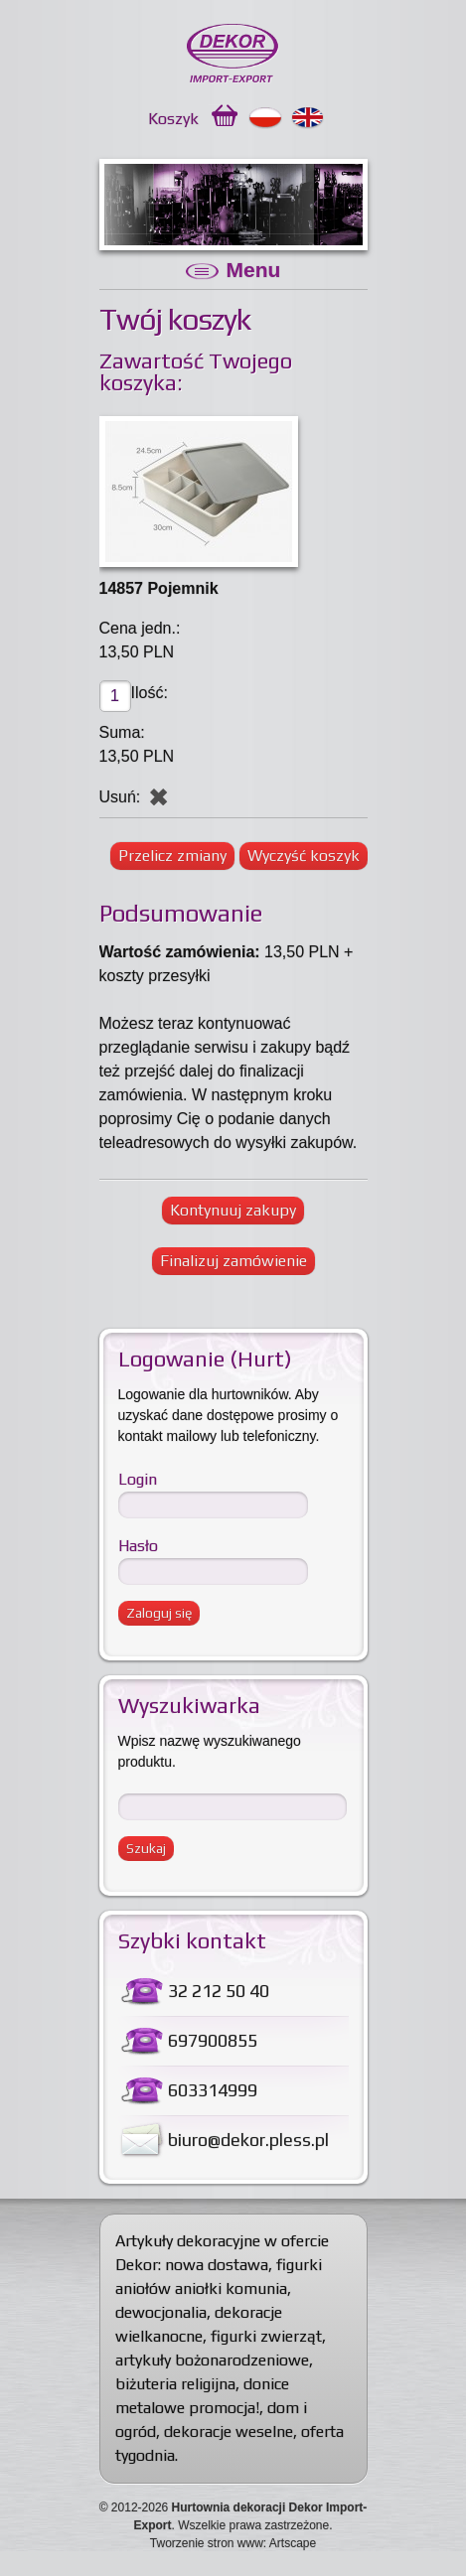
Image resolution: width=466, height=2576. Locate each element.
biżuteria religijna (175, 2383)
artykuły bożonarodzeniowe (212, 2360)
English (308, 118)
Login (137, 1479)
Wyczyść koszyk (303, 855)
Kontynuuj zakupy (233, 1210)
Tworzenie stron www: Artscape (233, 2543)
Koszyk (173, 118)
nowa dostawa (216, 2264)
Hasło (138, 1545)
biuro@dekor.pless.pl (248, 2139)
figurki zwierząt (266, 2336)
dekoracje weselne (228, 2431)
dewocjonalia (161, 2312)
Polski (265, 118)
